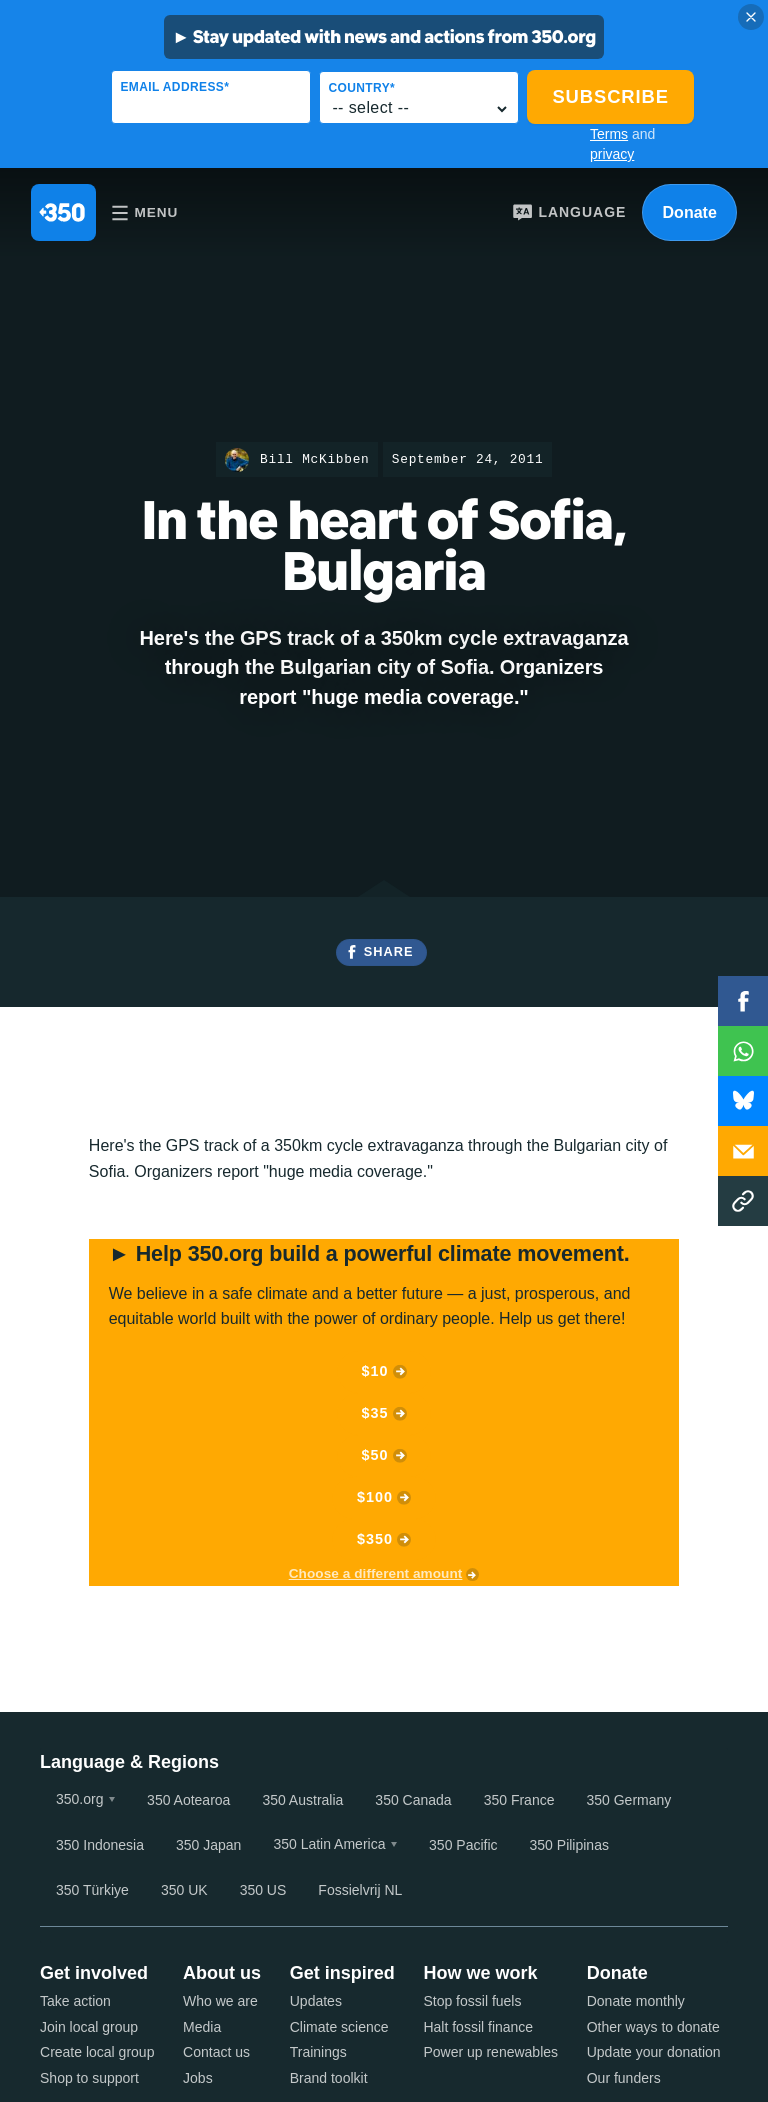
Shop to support (89, 2078)
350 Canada (413, 1800)
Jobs (198, 2078)
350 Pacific (463, 1845)
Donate (690, 212)
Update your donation (654, 2052)
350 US (263, 1890)
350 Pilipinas (569, 1845)
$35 (375, 1413)
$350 (375, 1539)
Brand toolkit (329, 2078)
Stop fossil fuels (472, 2001)
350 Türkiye (92, 1890)
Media (202, 2027)
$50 (375, 1455)
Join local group (89, 2027)
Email (743, 1151)
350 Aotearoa (188, 1800)
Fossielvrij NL (360, 1890)
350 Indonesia (100, 1845)
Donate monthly (636, 2001)
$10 (375, 1371)
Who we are (220, 2001)
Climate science (339, 2027)
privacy (612, 154)
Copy (743, 1201)
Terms (609, 134)
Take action (75, 2001)
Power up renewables (490, 2052)
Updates (316, 2001)
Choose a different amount (376, 1573)
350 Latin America (329, 1844)
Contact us (216, 2052)
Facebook (743, 1001)
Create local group (97, 2052)
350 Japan (208, 1845)
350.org (79, 1799)
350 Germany (628, 1800)
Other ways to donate (653, 2027)
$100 (375, 1497)
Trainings (318, 2052)
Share (389, 951)
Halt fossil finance (478, 2027)
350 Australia (302, 1800)
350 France (519, 1800)
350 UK (184, 1890)
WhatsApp (743, 1051)
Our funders (624, 2078)
